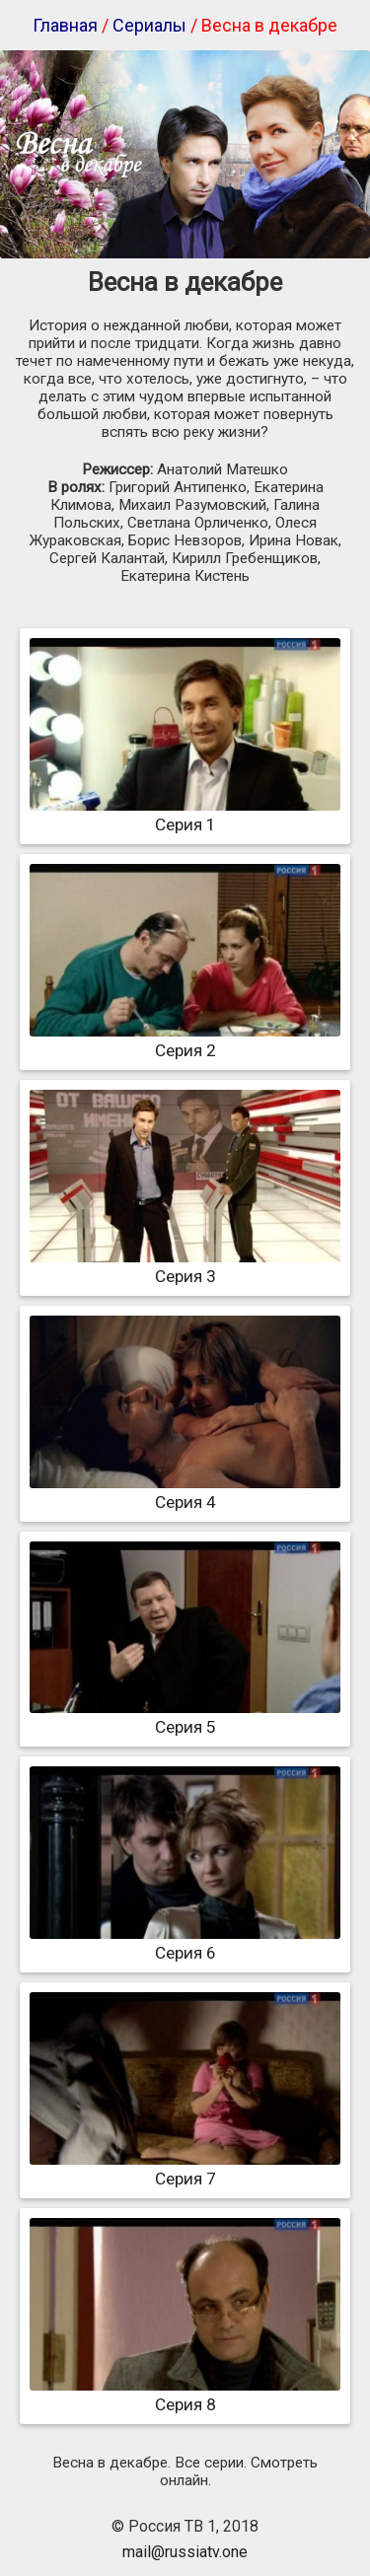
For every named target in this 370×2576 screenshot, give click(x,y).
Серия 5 (185, 1717)
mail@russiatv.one (185, 2551)
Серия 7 (185, 2168)
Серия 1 (185, 814)
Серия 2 (185, 1040)
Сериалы (149, 25)
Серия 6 (185, 1943)
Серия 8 (185, 2394)
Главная (65, 25)
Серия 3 (185, 1266)
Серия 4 (185, 1492)
